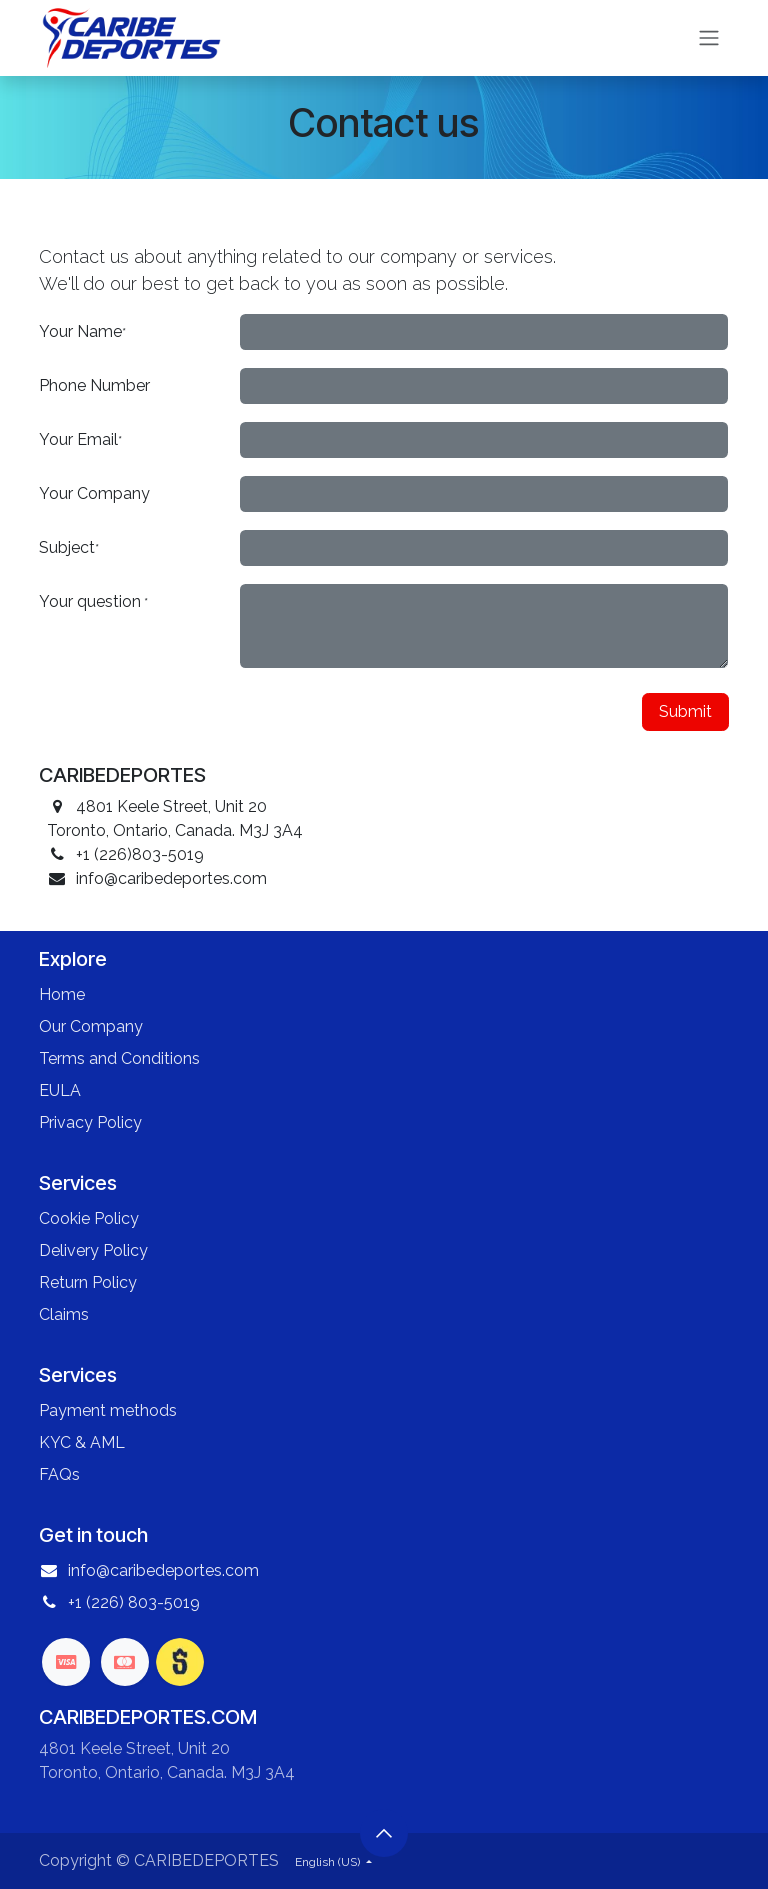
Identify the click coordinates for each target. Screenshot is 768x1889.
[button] (384, 1833)
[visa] (66, 1662)
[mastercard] (125, 1662)
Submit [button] (685, 711)
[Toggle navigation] (709, 38)
